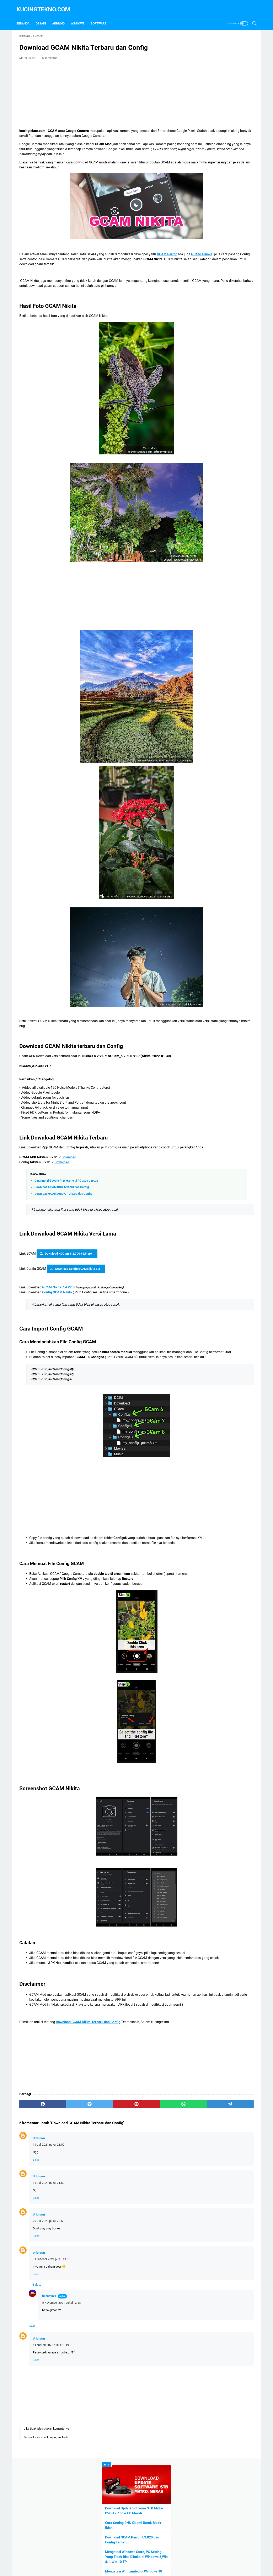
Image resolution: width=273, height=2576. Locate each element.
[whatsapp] (129, 2165)
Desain (44, 16)
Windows (80, 16)
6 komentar (49, 53)
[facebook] (35, 2165)
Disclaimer (135, 2561)
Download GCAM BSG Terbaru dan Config (61, 1208)
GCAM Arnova (53, 265)
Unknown (39, 2198)
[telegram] (160, 2165)
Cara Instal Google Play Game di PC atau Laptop (66, 1201)
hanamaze (49, 2356)
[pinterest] (97, 2165)
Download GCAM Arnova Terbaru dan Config (63, 1214)
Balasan (38, 2345)
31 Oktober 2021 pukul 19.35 (51, 2319)
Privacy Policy (115, 2561)
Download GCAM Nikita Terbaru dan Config (88, 2082)
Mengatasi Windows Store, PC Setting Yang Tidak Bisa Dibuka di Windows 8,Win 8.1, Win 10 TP (219, 121)
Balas (36, 2220)
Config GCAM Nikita (57, 1313)
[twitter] (66, 2165)
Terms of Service (156, 2561)
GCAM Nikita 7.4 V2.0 (58, 1308)
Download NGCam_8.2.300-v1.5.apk (68, 1274)
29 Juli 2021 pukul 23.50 (48, 2281)
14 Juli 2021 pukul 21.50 (48, 2205)
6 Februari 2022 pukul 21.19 (51, 2405)
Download (68, 1178)
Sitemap (176, 2561)
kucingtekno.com (46, 4)
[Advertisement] (97, 90)
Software (101, 16)
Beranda (25, 16)
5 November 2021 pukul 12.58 (61, 2363)
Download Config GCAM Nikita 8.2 (77, 1289)
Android (61, 16)
